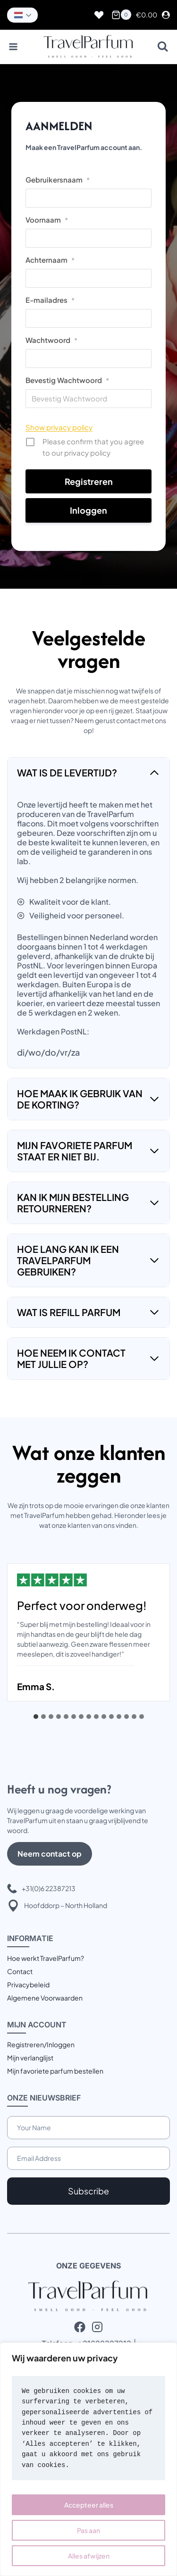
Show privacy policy (59, 427)
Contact (20, 1971)
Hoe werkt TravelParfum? (45, 1958)
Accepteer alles (88, 2505)
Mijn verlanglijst (30, 2057)
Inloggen (88, 510)
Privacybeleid (28, 1984)
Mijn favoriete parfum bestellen (55, 2071)
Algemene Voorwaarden (45, 1997)
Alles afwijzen (89, 2555)
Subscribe (88, 2190)
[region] (88, 2459)
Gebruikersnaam (57, 179)
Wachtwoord (51, 339)
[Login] (166, 15)
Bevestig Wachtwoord (67, 379)
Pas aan (88, 2530)
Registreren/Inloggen (41, 2044)
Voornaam (46, 219)
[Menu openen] (13, 47)
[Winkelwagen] (121, 14)
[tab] (36, 1716)
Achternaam (50, 259)
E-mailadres (50, 299)
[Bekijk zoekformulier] (162, 47)
